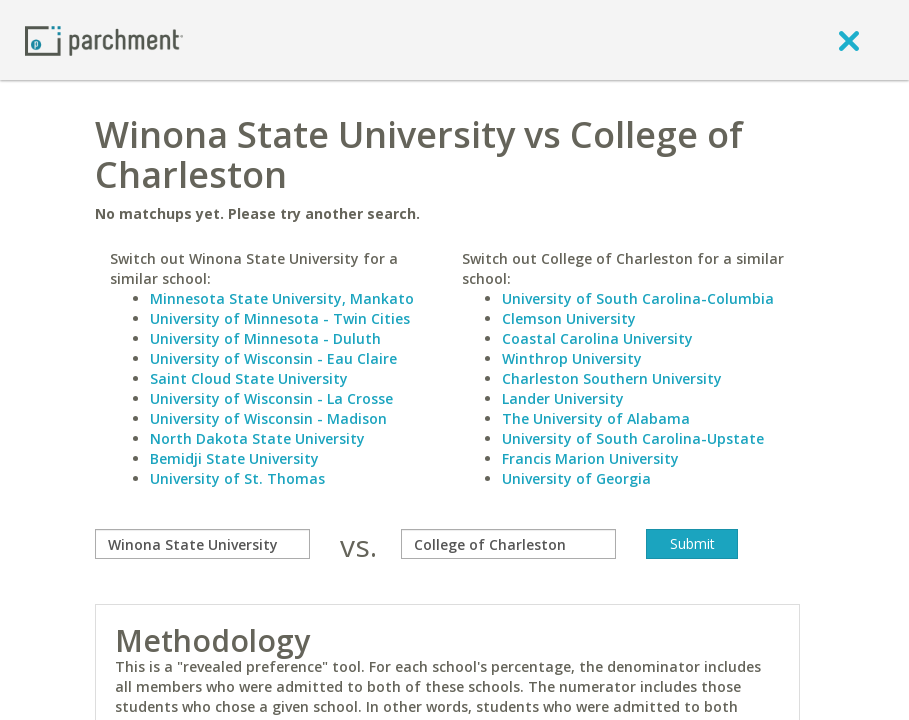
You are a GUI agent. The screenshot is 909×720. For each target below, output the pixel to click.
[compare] (202, 544)
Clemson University (569, 318)
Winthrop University (572, 358)
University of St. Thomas (237, 478)
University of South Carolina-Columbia (638, 298)
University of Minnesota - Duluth (265, 338)
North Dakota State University (257, 438)
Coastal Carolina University (597, 338)
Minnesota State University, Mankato (282, 298)
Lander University (563, 398)
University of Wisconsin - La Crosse (271, 398)
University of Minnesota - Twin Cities (280, 318)
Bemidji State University (234, 458)
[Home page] (104, 39)
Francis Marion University (590, 458)
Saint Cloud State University (249, 378)
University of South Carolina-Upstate (633, 438)
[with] (508, 544)
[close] (849, 40)
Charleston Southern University (612, 378)
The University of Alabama (596, 418)
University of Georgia (576, 478)
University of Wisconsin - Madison (268, 418)
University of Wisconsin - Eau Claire (273, 358)
